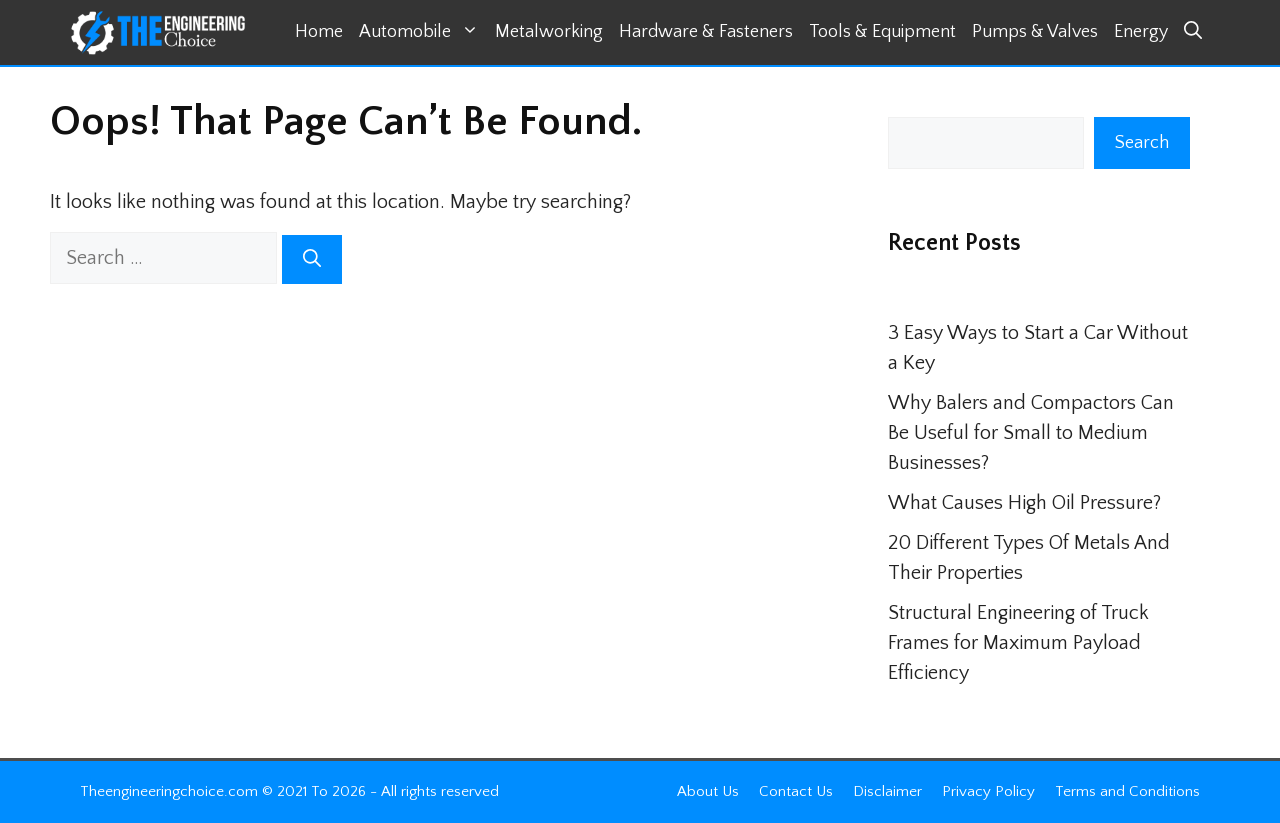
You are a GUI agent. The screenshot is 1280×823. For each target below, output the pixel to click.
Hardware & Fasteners (706, 32)
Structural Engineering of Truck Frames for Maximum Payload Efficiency (1018, 643)
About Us (708, 791)
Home (319, 32)
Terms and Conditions (1127, 791)
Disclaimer (887, 791)
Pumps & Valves (1035, 32)
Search (1142, 143)
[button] (1193, 32)
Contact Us (796, 791)
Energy (1141, 32)
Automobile (423, 32)
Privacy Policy (988, 791)
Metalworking (549, 32)
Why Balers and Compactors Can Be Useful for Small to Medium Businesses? (1031, 433)
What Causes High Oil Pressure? (1024, 503)
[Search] (312, 259)
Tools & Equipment (882, 32)
